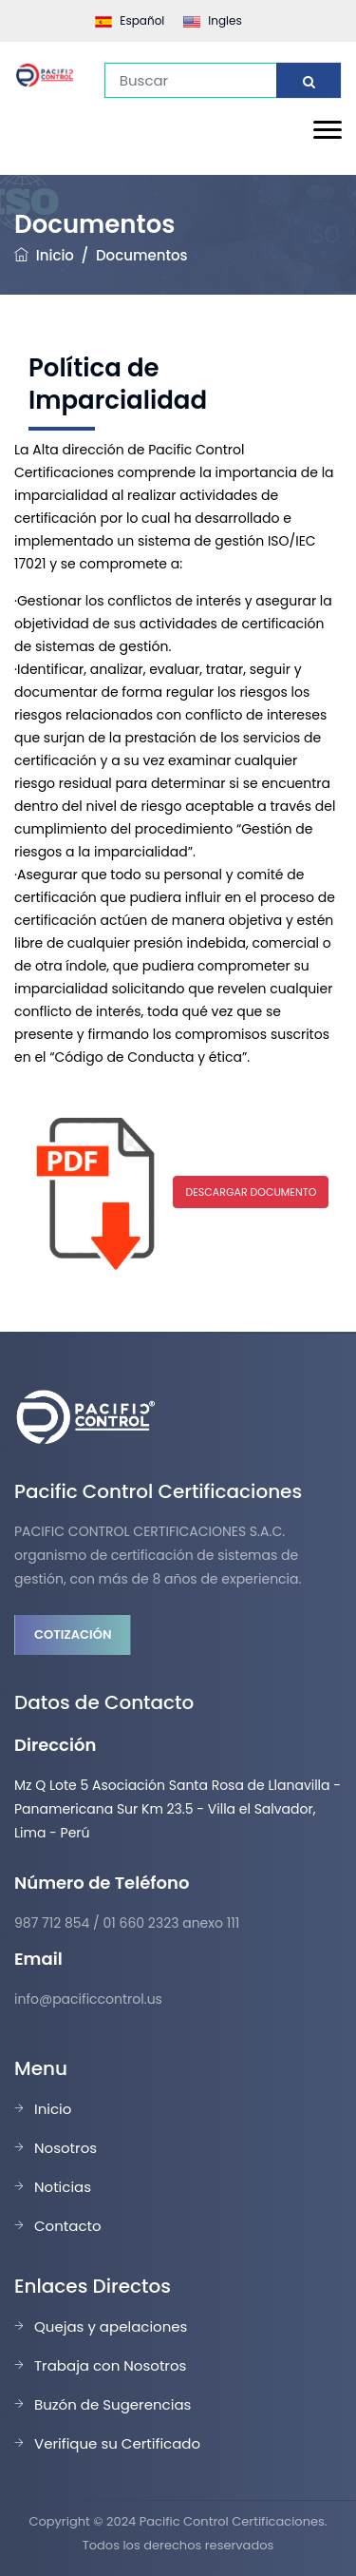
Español (129, 20)
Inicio (55, 255)
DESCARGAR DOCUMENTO (250, 1192)
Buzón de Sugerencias (112, 2404)
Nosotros (65, 2148)
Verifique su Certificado (117, 2443)
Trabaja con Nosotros (110, 2365)
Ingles (212, 20)
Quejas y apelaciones (110, 2326)
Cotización (72, 1634)
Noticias (62, 2187)
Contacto (68, 2226)
